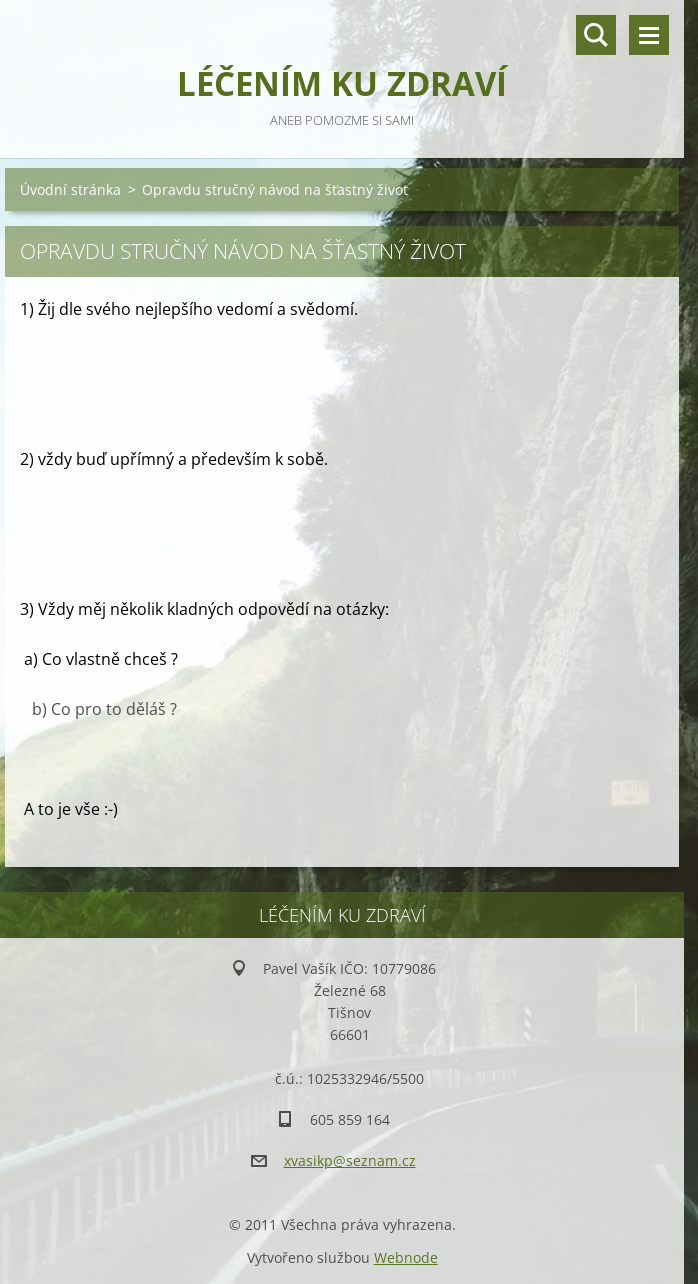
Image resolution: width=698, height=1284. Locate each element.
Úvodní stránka (70, 189)
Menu (649, 35)
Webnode (406, 1257)
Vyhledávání (596, 35)
